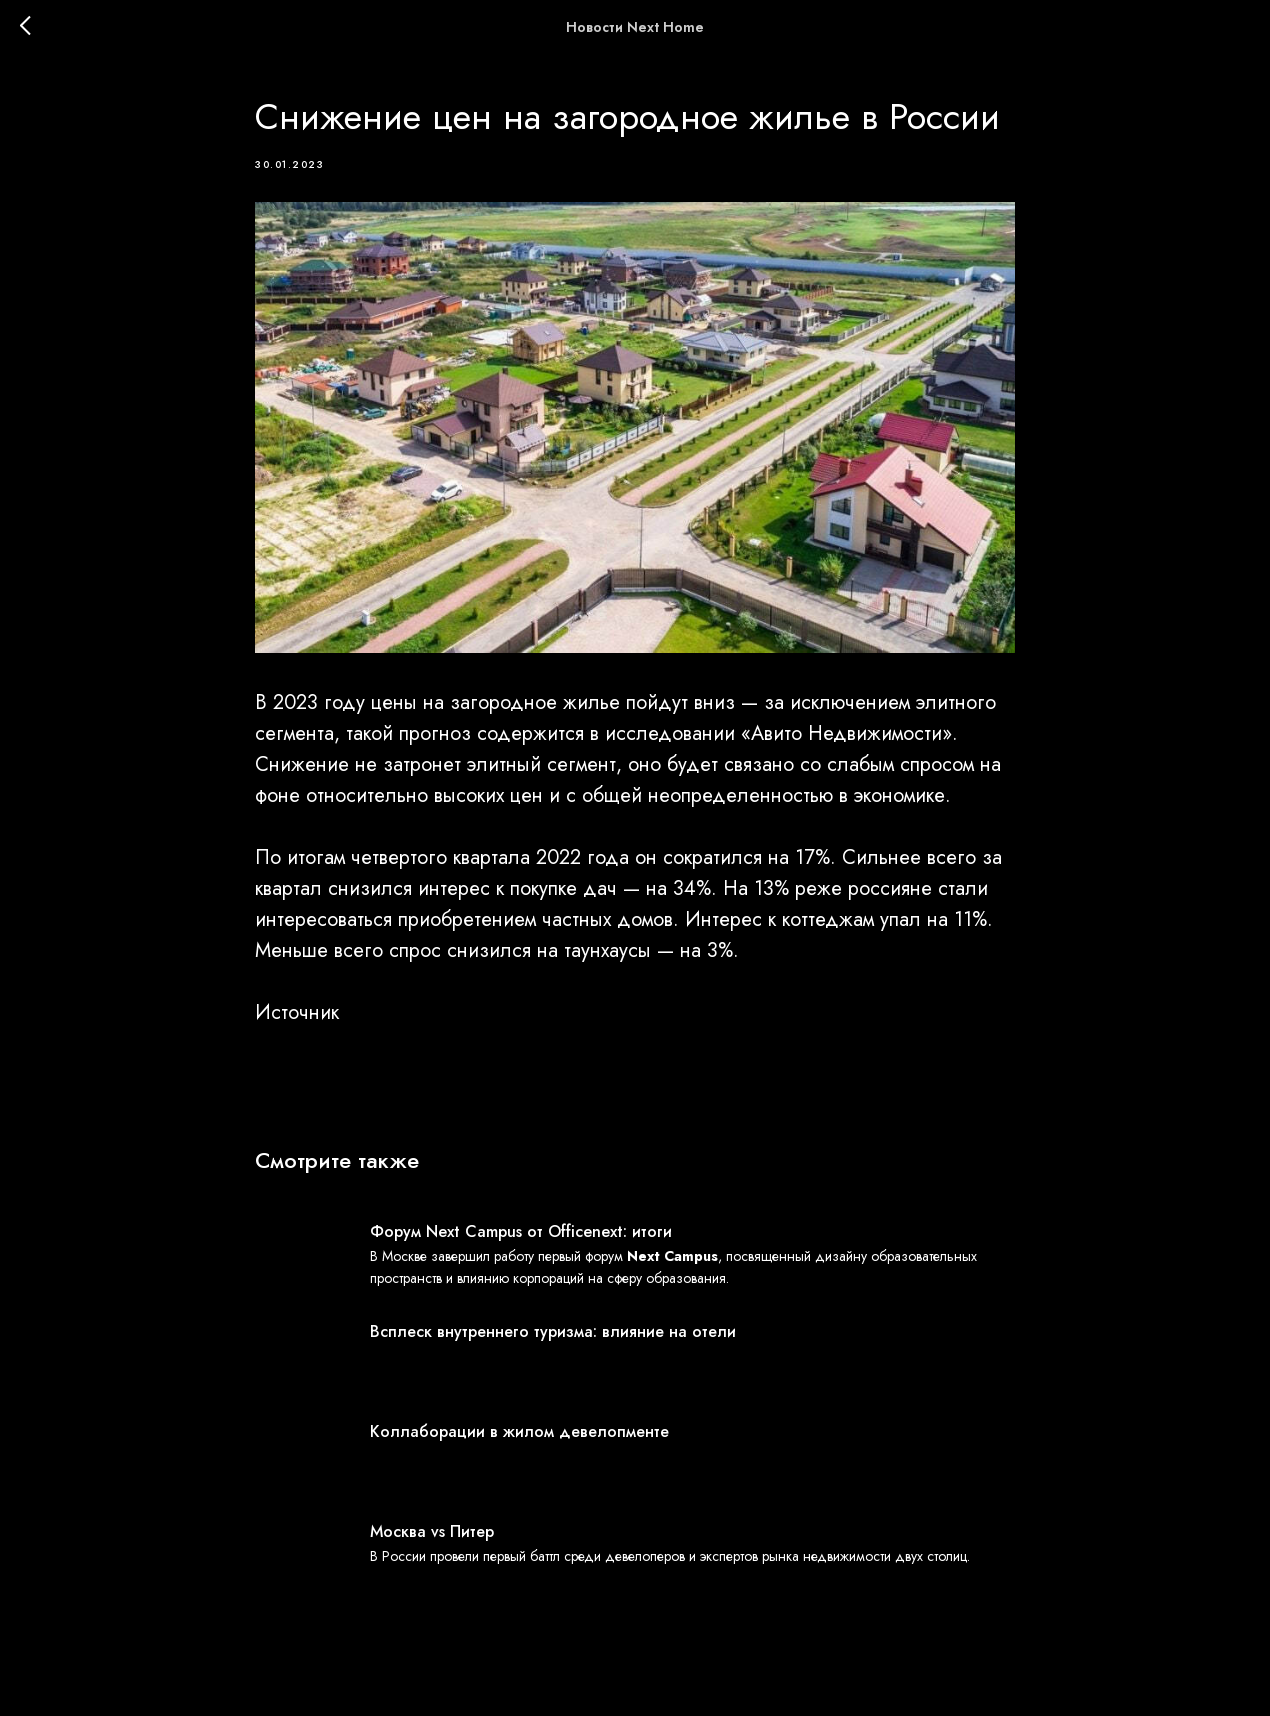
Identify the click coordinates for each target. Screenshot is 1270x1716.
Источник (297, 1012)
